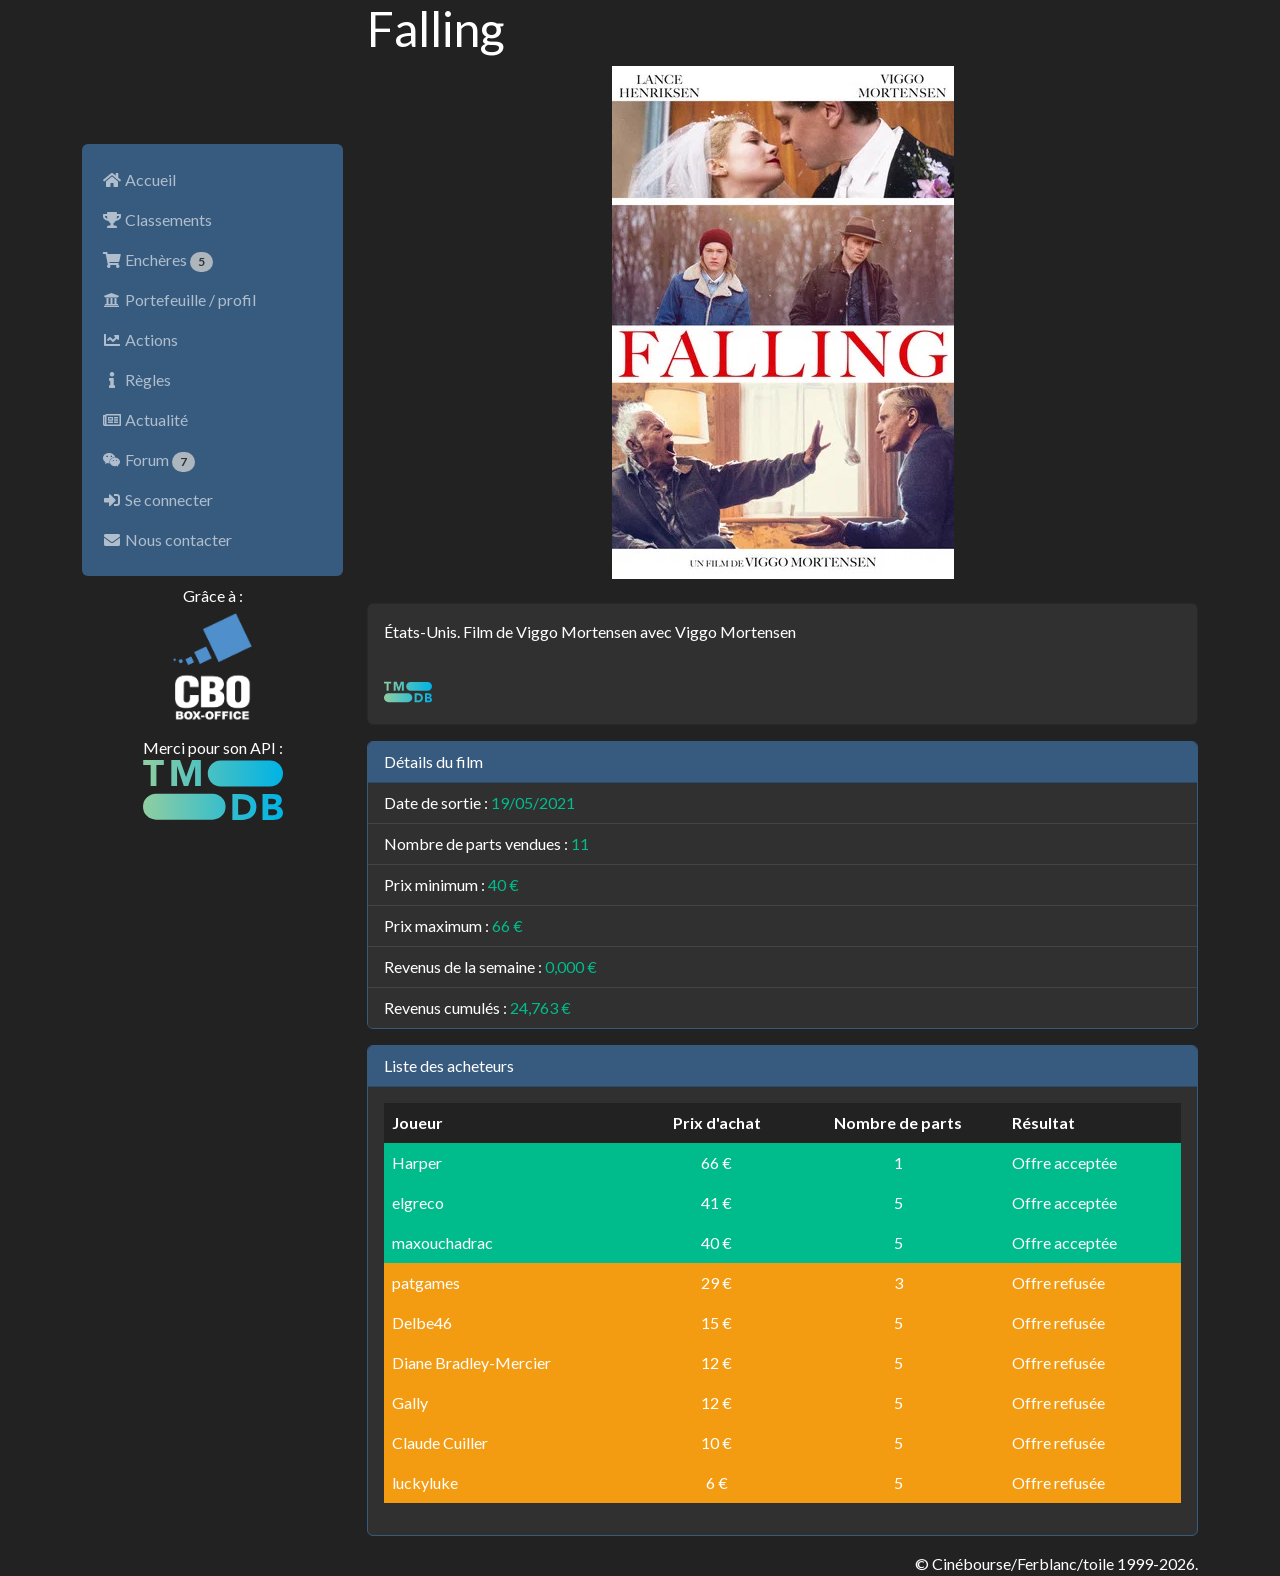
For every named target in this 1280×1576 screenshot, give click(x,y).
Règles (136, 379)
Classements (157, 219)
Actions (140, 339)
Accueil (139, 179)
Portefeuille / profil (179, 299)
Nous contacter (167, 539)
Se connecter (157, 499)
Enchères (157, 261)
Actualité (145, 419)
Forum (148, 461)
